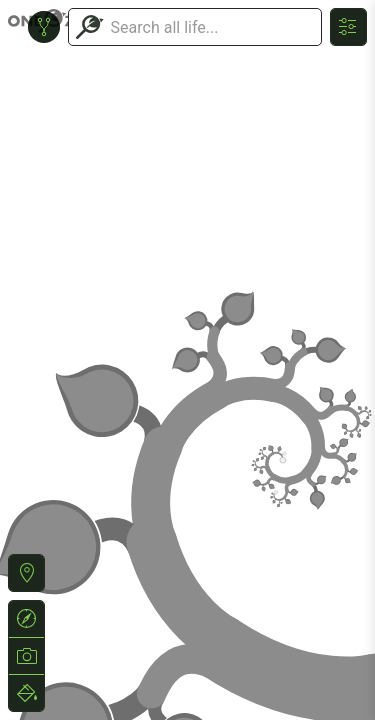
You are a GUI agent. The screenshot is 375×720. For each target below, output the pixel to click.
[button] (26, 573)
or (187, 360)
